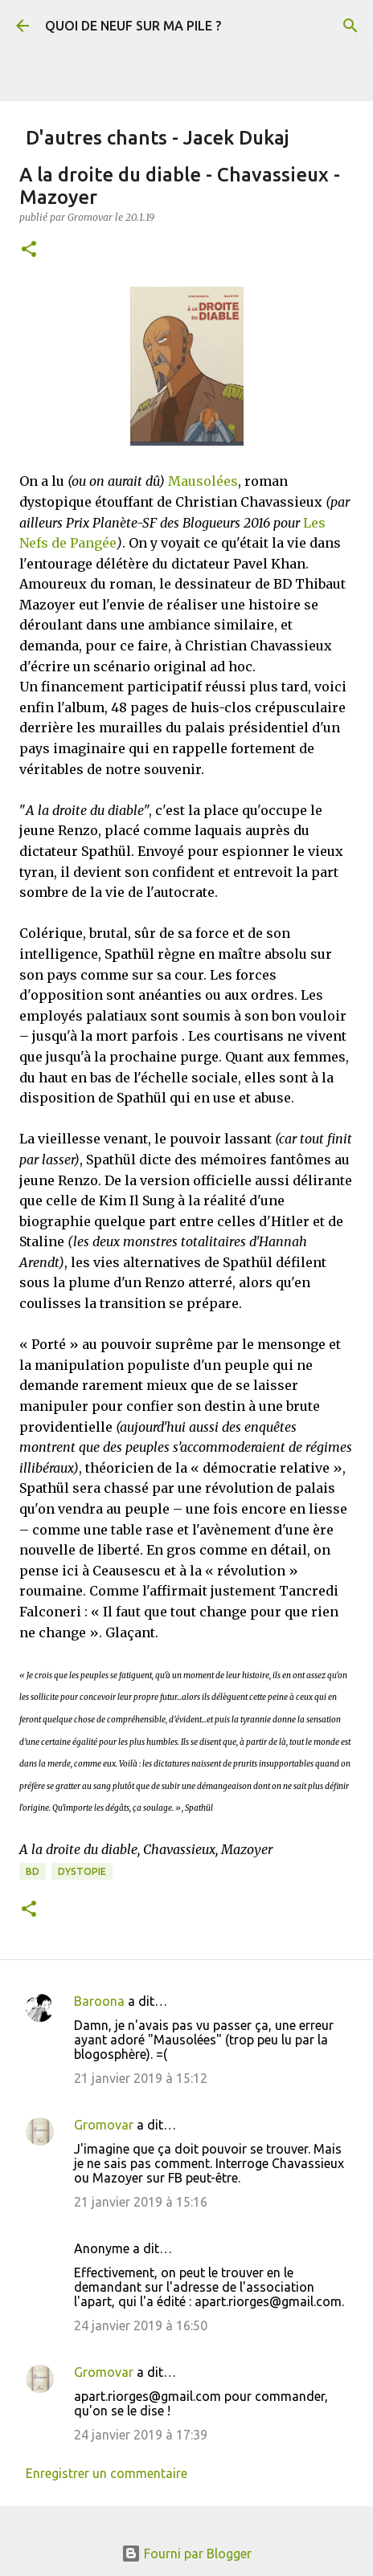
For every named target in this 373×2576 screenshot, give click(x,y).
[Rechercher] (350, 25)
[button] (29, 250)
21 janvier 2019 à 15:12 (140, 2078)
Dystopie (82, 1871)
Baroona (99, 2001)
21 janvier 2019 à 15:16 (140, 2202)
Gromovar (103, 2124)
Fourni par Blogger (186, 2553)
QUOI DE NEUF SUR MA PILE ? (133, 25)
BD (32, 1871)
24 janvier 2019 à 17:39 (140, 2434)
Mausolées (203, 481)
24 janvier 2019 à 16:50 (140, 2325)
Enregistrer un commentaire (106, 2473)
